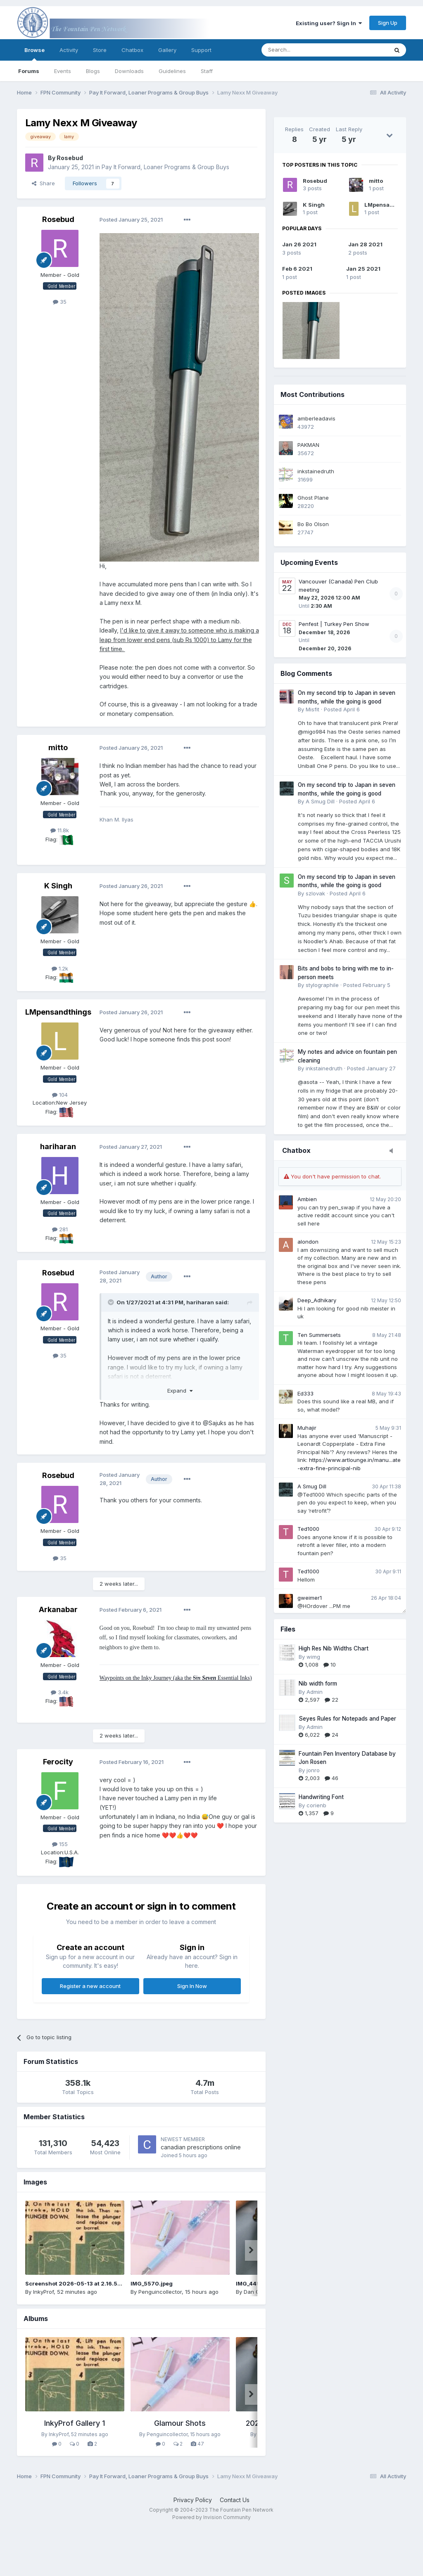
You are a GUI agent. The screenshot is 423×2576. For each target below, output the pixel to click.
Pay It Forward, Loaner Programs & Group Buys (165, 166)
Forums (28, 71)
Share (43, 183)
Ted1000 (308, 1528)
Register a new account (90, 1986)
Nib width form (318, 1683)
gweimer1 (309, 1597)
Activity (68, 50)
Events (62, 71)
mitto (376, 180)
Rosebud (315, 180)
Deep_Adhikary (316, 1300)
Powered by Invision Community (211, 2517)
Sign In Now (192, 1986)
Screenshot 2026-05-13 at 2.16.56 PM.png (84, 2283)
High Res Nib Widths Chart (333, 1648)
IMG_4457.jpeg (256, 2283)
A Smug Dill (311, 1486)
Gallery (167, 50)
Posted (131, 219)
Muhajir (306, 1427)
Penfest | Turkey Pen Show (334, 624)
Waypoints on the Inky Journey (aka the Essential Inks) (176, 1678)
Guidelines (172, 71)
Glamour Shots (180, 2423)
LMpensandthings (389, 204)
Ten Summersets (319, 1335)
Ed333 (305, 1393)
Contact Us (235, 2499)
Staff (207, 71)
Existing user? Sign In (329, 23)
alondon (307, 1241)
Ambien (307, 1199)
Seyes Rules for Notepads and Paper (347, 1718)
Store (100, 50)
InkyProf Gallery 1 (74, 2423)
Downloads (129, 71)
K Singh (314, 204)
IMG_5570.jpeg (152, 2283)
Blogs (93, 71)
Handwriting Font (321, 1797)
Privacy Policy (192, 2499)
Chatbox (132, 50)
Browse (34, 54)
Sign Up (387, 22)
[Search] (303, 50)
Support (201, 50)
